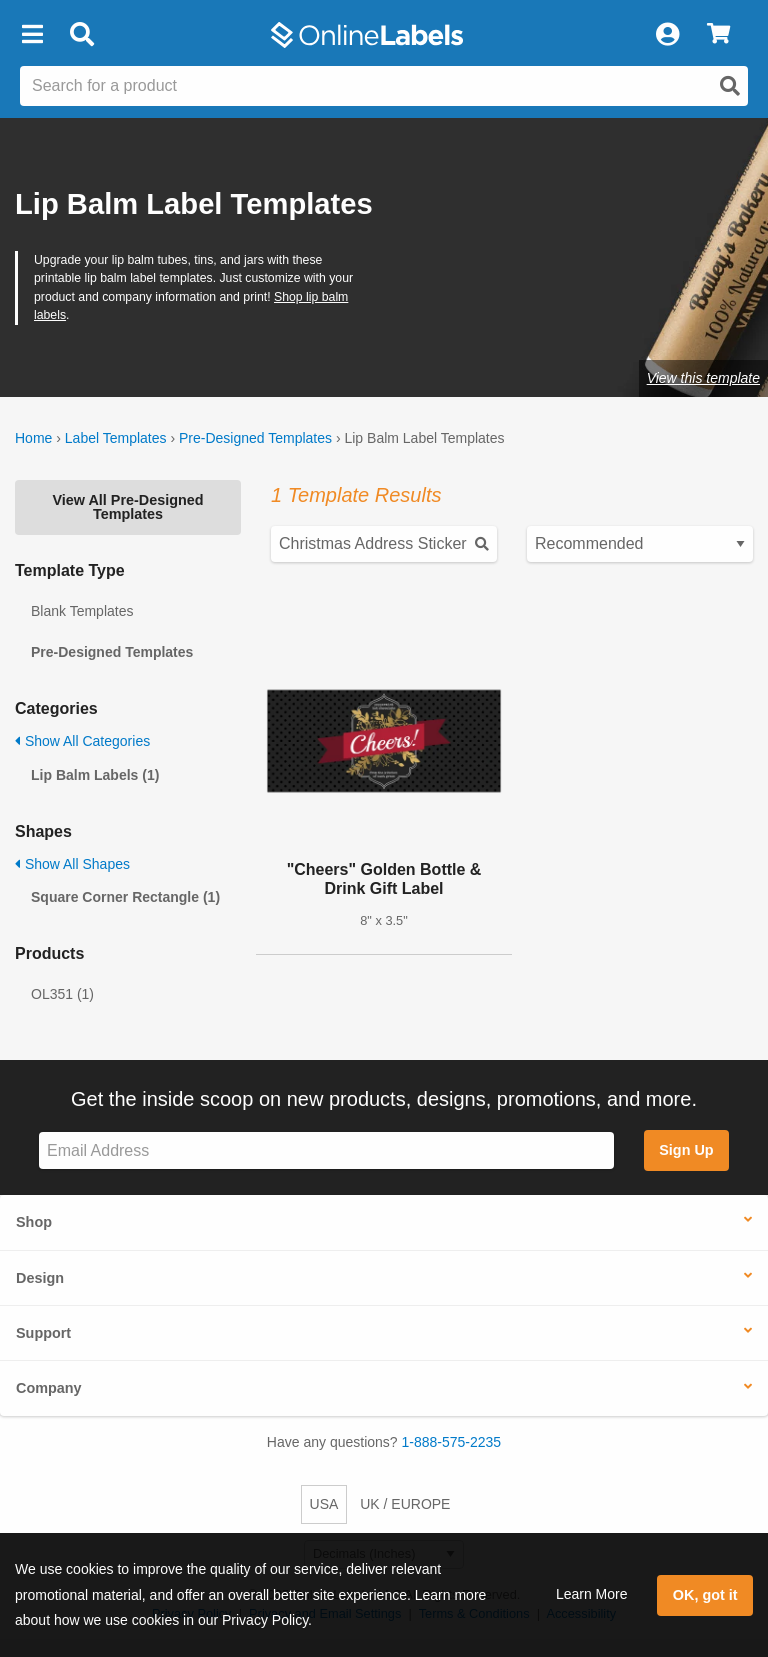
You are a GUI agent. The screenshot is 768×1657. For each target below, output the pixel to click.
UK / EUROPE (405, 1504)
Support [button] (43, 1333)
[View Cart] (718, 35)
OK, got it (705, 1595)
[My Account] (667, 35)
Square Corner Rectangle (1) (125, 897)
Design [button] (40, 1278)
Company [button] (49, 1388)
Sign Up (686, 1150)
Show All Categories (82, 741)
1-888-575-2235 (452, 1442)
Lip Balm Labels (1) (95, 775)
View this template (703, 378)
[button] (32, 35)
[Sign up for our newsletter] (326, 1150)
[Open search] (730, 86)
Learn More (592, 1594)
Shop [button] (34, 1222)
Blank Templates (82, 611)
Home (33, 438)
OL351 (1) (62, 994)
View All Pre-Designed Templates (127, 507)
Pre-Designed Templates (255, 438)
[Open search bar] (81, 35)
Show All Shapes (72, 864)
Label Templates (116, 438)
